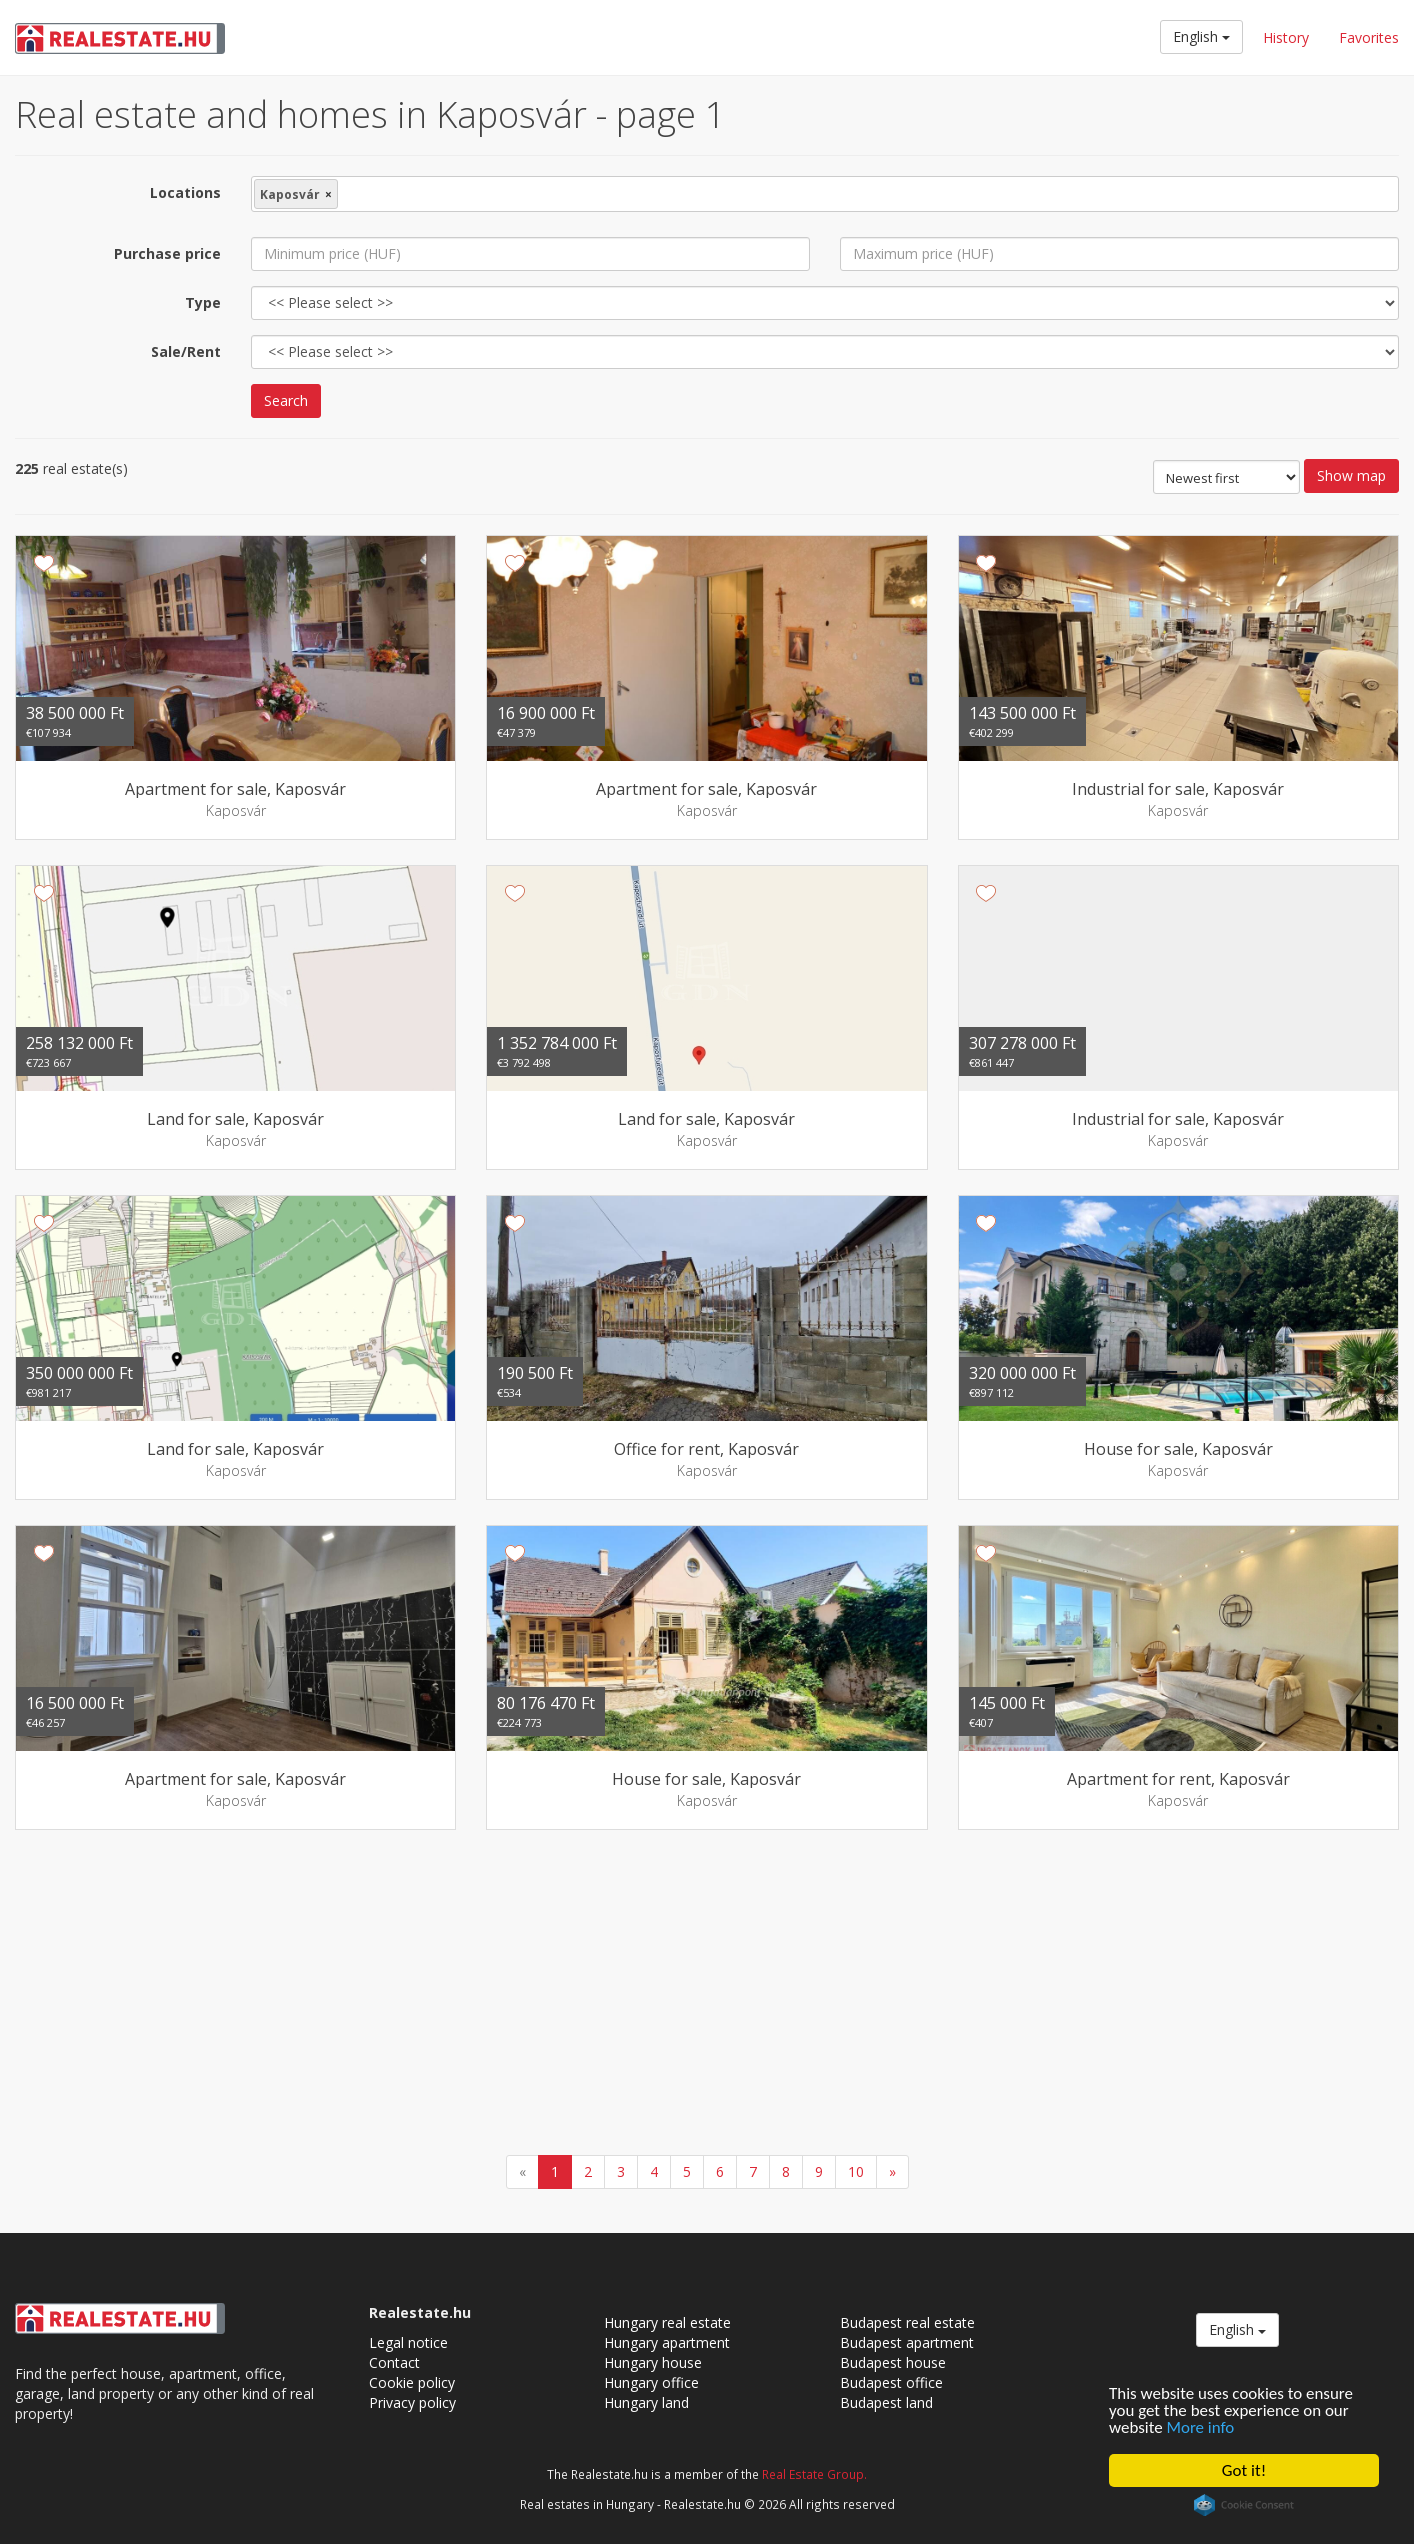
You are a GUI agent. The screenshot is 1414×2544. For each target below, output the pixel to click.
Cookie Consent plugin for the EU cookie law (1244, 2505)
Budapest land (886, 2402)
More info (1201, 2428)
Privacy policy (412, 2402)
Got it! (1244, 2470)
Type (203, 302)
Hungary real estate (667, 2322)
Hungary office (651, 2382)
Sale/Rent (186, 351)
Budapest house (893, 2362)
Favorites (1369, 37)
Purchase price (167, 253)
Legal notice (408, 2342)
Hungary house (653, 2362)
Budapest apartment (907, 2342)
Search (286, 400)
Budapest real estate (907, 2322)
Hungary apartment (667, 2342)
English (1201, 36)
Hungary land (646, 2402)
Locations (185, 192)
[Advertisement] (707, 1995)
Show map (1351, 475)
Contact (394, 2362)
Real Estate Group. (814, 2474)
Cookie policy (412, 2382)
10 (856, 2171)
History (1286, 37)
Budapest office (891, 2382)
